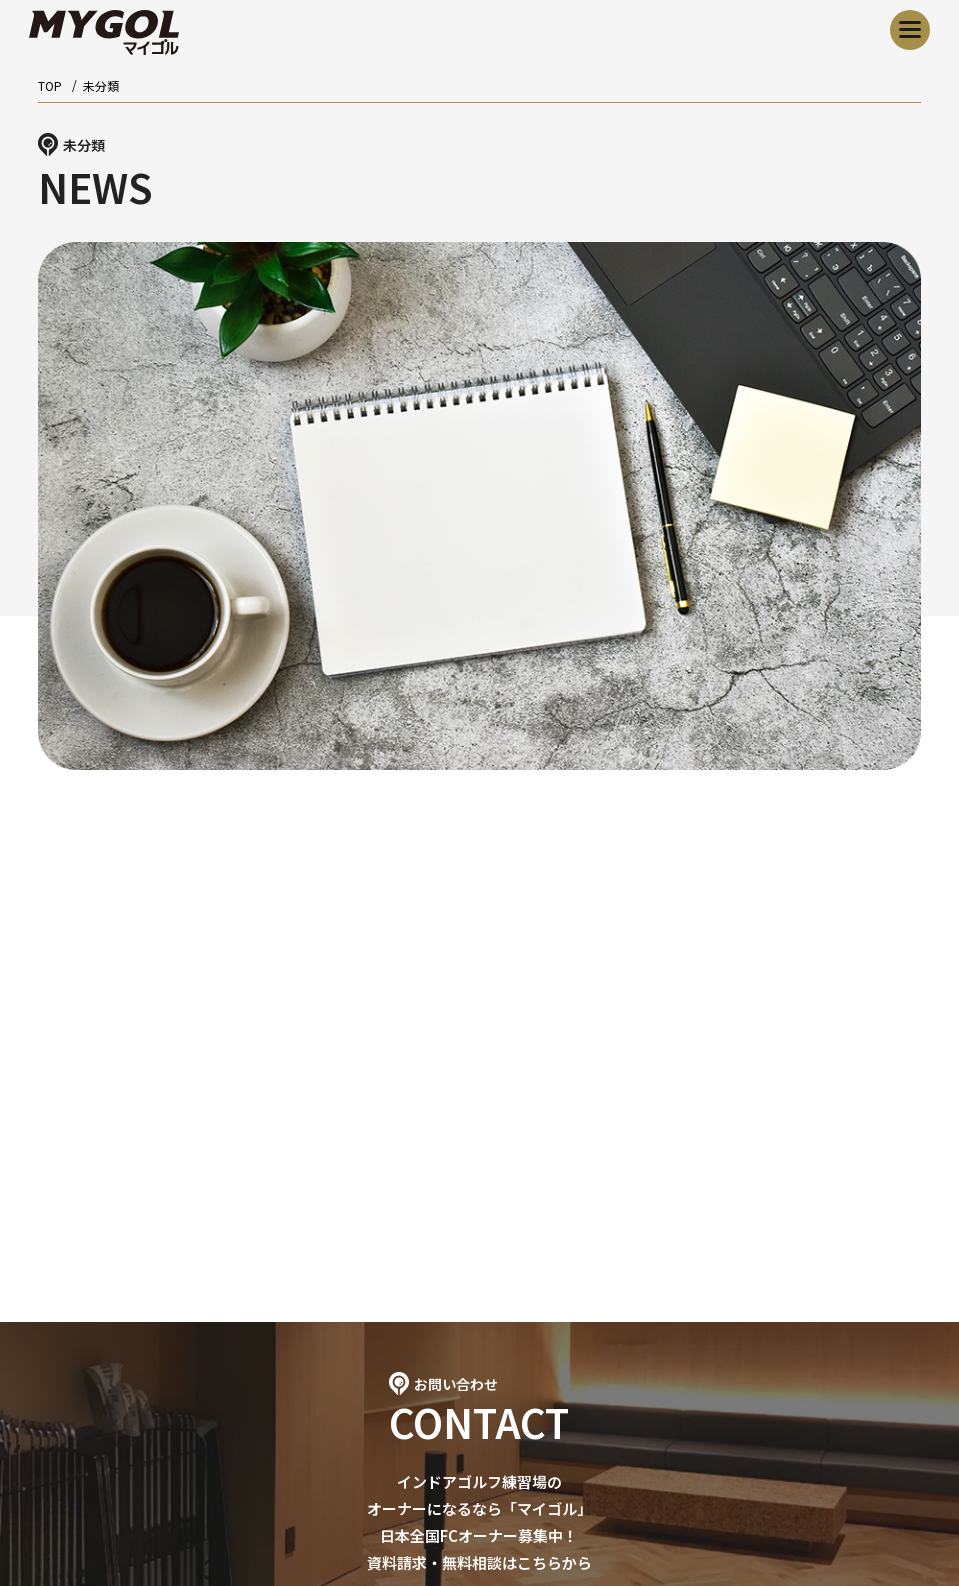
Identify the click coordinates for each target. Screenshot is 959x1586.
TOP (50, 85)
